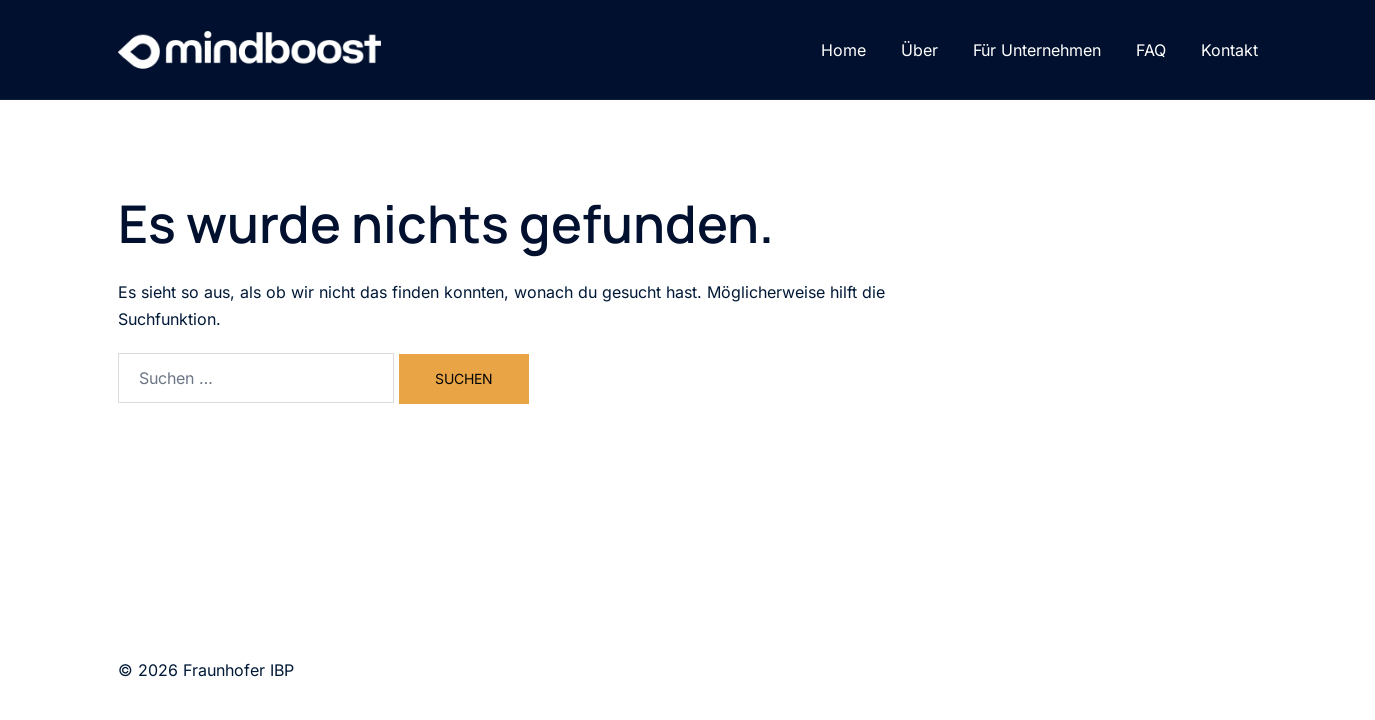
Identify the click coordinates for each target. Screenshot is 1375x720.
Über (919, 50)
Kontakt (1229, 50)
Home (843, 50)
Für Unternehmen (1037, 50)
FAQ (1151, 50)
